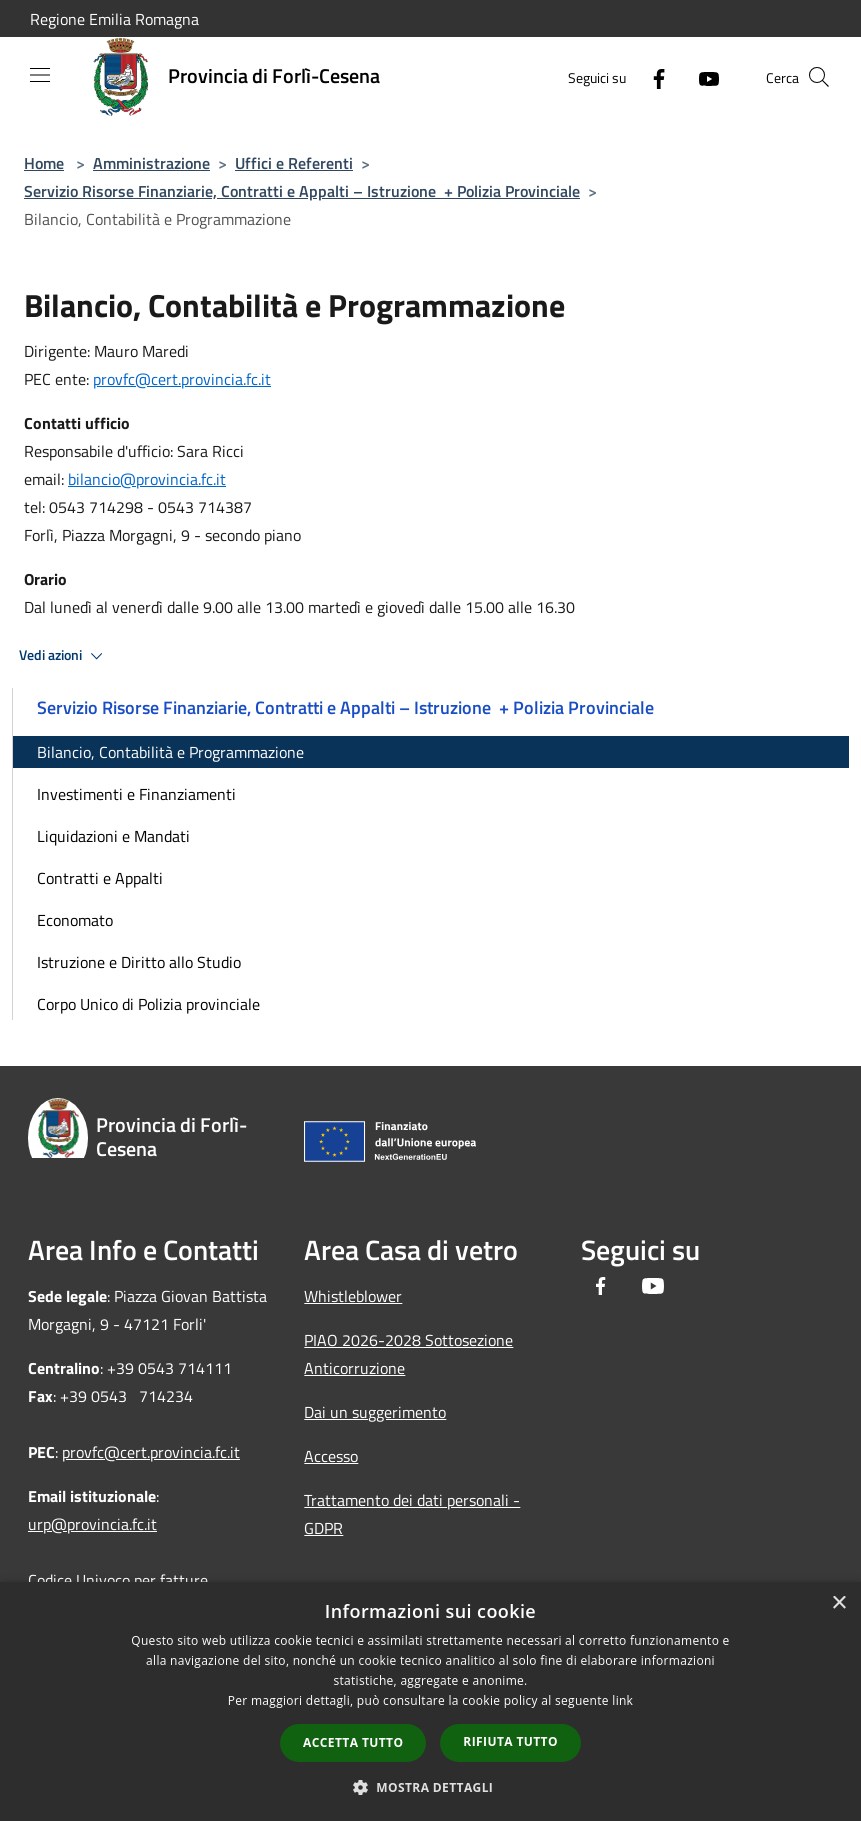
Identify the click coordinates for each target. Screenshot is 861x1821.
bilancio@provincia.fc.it (147, 479)
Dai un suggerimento (375, 1412)
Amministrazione (151, 163)
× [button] (838, 1603)
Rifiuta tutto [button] (510, 1741)
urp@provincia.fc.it (92, 1524)
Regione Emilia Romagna (114, 19)
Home (44, 163)
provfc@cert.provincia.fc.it (182, 379)
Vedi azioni (64, 656)
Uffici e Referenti (294, 163)
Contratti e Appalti (100, 878)
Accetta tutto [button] (353, 1742)
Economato (75, 920)
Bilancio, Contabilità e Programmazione (170, 752)
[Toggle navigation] (40, 75)
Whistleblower (353, 1296)
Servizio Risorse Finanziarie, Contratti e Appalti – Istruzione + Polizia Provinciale (302, 191)
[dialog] (430, 1701)
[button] (431, 1787)
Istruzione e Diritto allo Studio (139, 962)
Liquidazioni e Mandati (113, 836)
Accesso (331, 1456)
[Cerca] (819, 77)
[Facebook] (651, 77)
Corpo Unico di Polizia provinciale (148, 1004)
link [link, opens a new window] (622, 1700)
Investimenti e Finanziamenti (136, 794)
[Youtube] (701, 77)
